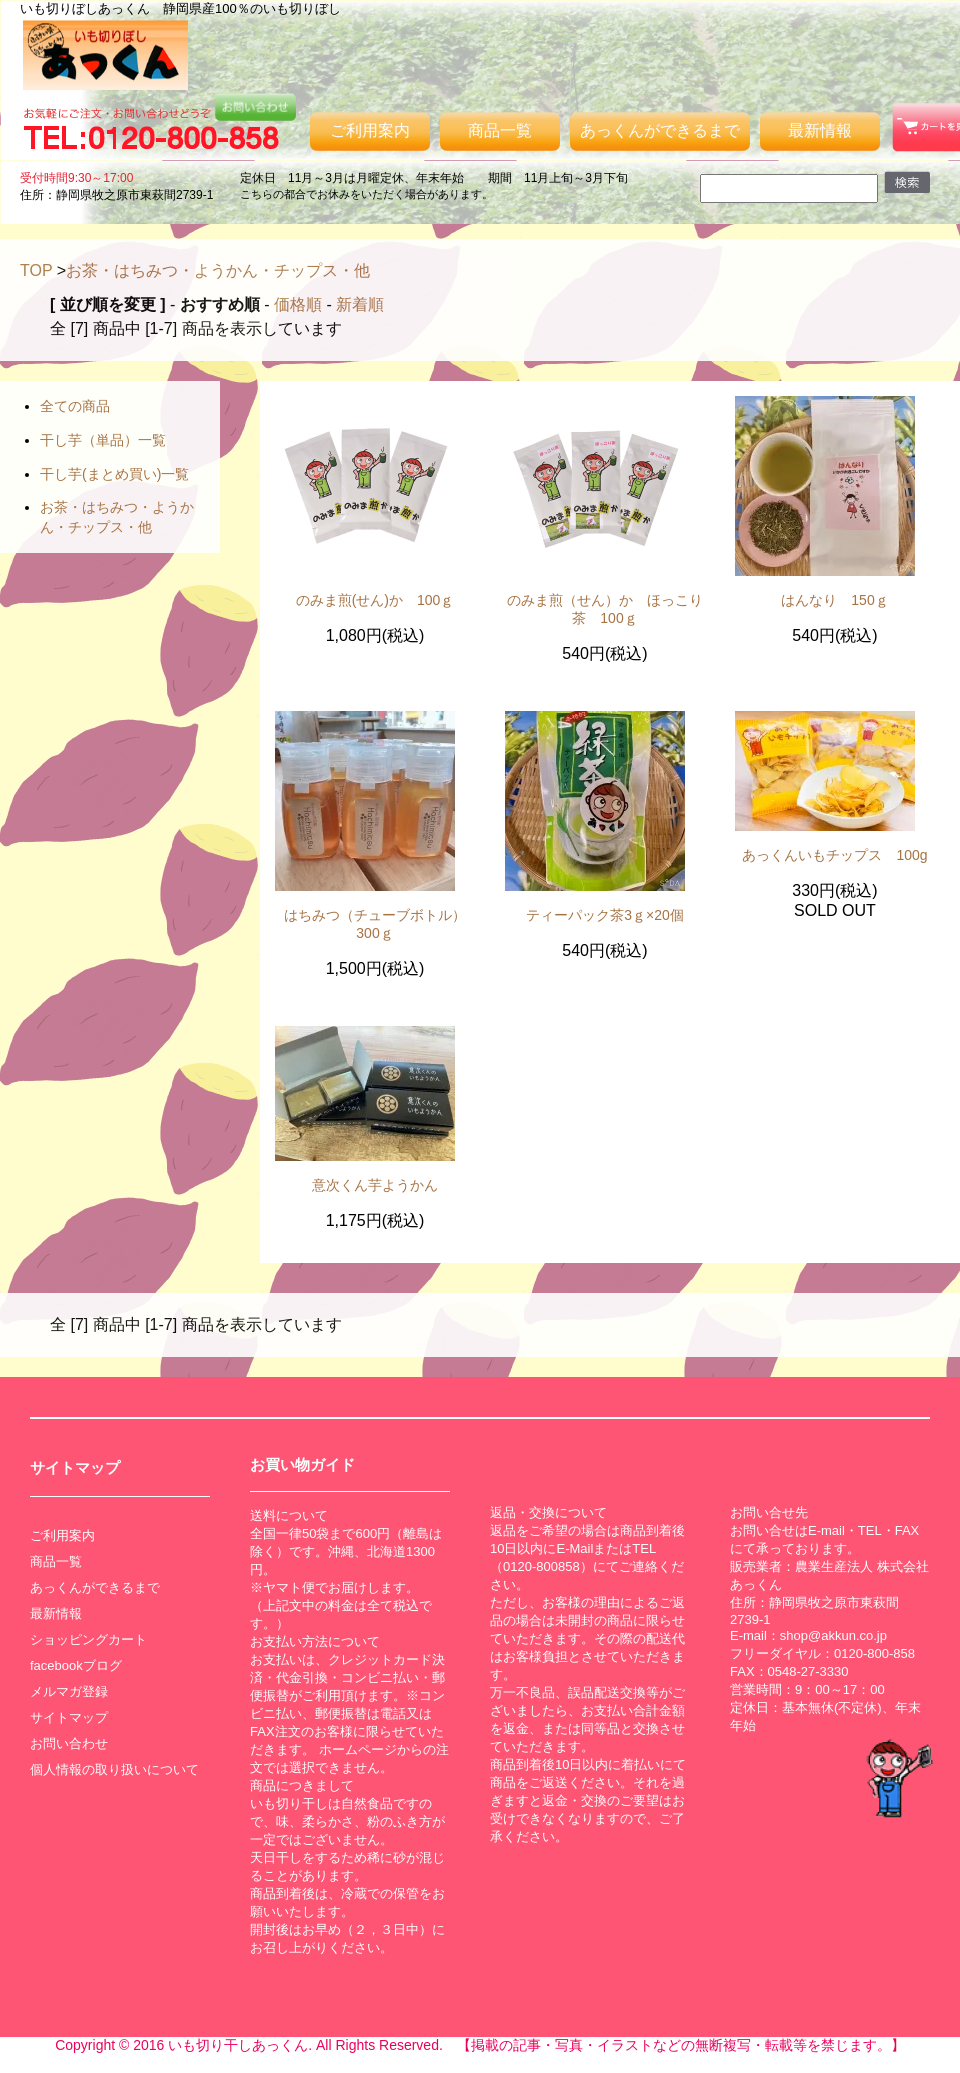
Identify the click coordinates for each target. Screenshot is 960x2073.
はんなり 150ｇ (834, 600)
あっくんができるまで (660, 130)
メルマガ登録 (69, 1691)
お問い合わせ (69, 1743)
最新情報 (820, 130)
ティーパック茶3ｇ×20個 (605, 915)
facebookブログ (76, 1665)
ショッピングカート (88, 1639)
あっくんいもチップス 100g (834, 855)
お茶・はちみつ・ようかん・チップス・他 (218, 270)
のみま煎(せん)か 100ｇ (375, 600)
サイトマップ (69, 1717)
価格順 (298, 304)
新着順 (360, 304)
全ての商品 (75, 406)
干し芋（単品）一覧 (103, 440)
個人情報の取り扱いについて (114, 1769)
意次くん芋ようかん (375, 1185)
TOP (36, 270)
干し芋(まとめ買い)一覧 (114, 474)
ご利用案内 (370, 130)
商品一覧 (500, 130)
